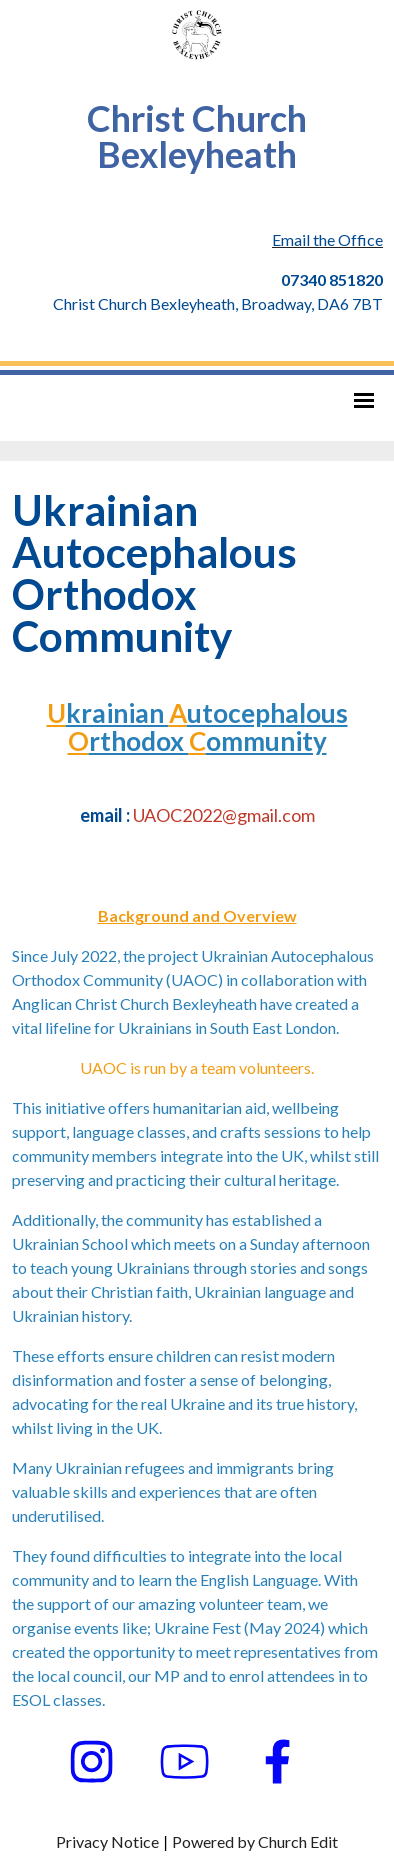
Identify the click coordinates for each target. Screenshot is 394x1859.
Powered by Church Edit (255, 1841)
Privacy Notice (107, 1841)
